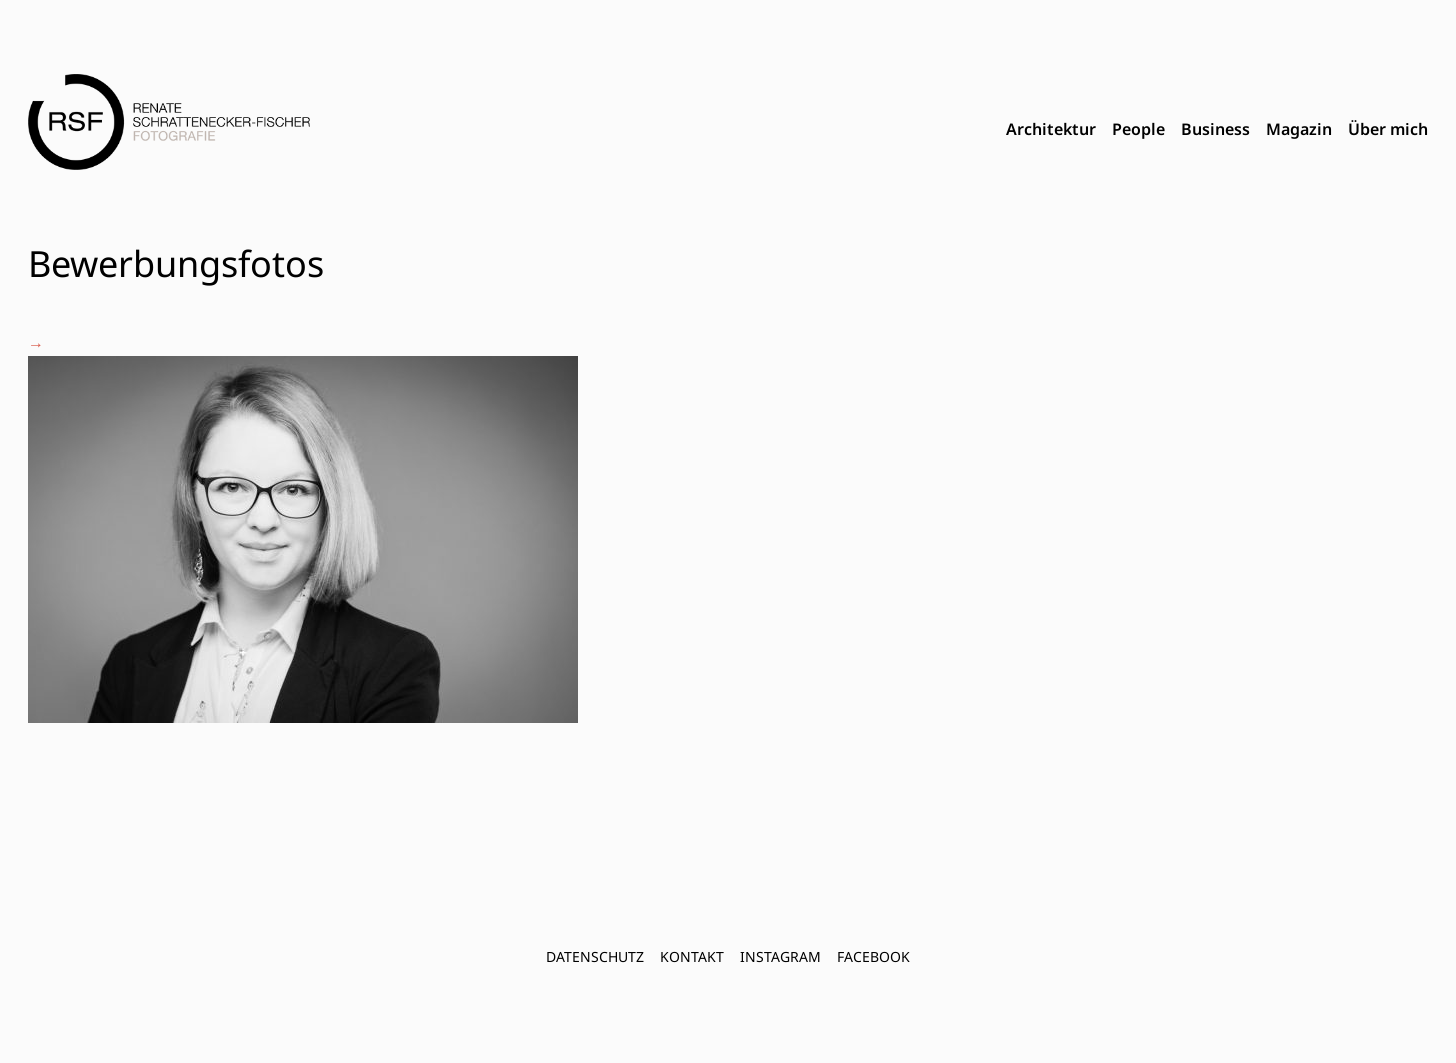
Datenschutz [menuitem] (595, 956)
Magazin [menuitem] (1299, 129)
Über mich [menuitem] (1388, 129)
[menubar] (1217, 130)
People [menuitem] (1138, 129)
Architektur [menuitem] (1051, 129)
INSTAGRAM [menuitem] (780, 956)
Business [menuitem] (1215, 129)
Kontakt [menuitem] (692, 956)
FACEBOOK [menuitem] (873, 956)
